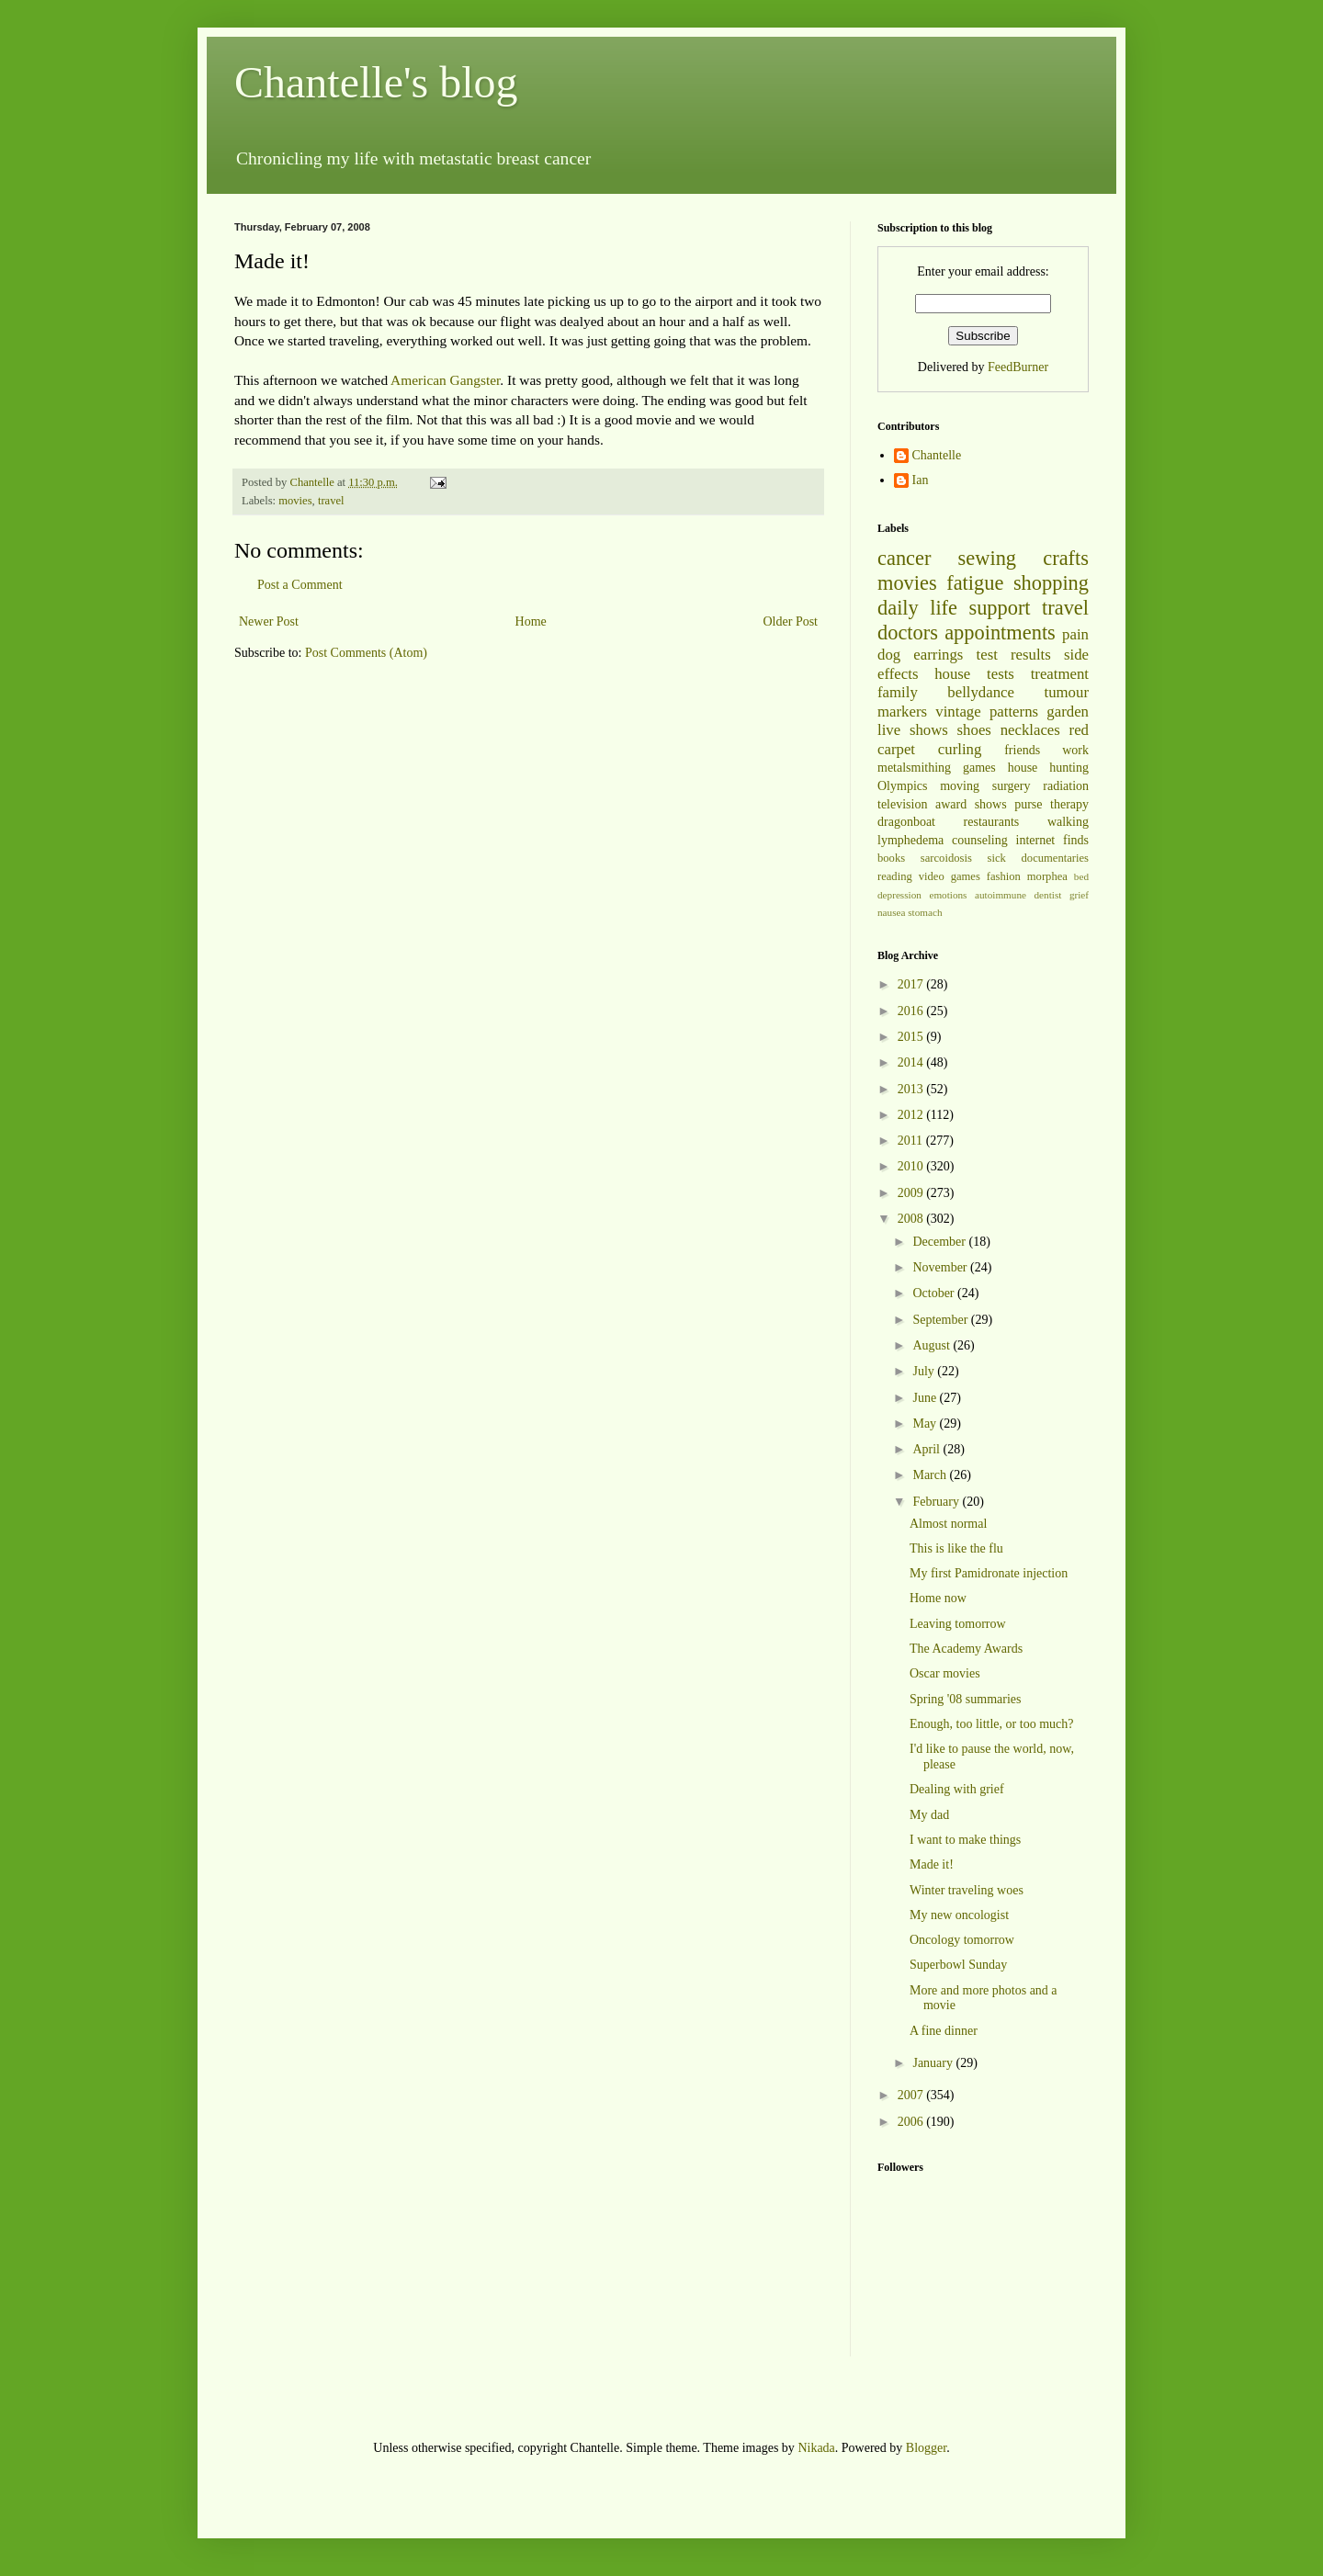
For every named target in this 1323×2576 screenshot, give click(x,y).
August (932, 1345)
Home (531, 621)
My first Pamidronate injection (989, 1573)
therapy (1069, 804)
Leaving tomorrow (958, 1624)
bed (1081, 876)
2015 (912, 1037)
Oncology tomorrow (962, 1940)
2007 (912, 2095)
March (930, 1475)
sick (997, 858)
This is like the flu (956, 1548)
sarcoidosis (946, 858)
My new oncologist (959, 1915)
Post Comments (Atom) (366, 653)
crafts (1066, 558)
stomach (925, 912)
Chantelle (937, 455)
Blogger (926, 2448)
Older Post (791, 621)
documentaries (1055, 858)
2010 (912, 1166)
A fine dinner (944, 2031)
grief (1079, 894)
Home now (938, 1598)
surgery (1011, 786)
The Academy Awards (966, 1648)
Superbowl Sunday (958, 1965)
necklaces (1030, 730)
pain (1075, 634)
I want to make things (965, 1840)
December (940, 1241)
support (999, 607)
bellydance (980, 692)
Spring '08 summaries (966, 1699)
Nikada (815, 2448)
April (927, 1449)
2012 (912, 1115)
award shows (971, 804)
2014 (912, 1062)
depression (899, 894)
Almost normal (948, 1524)
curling (960, 749)
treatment (1060, 674)
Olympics (902, 786)
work (1075, 750)
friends (1022, 750)
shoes (974, 730)
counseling (980, 840)
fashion (1004, 876)
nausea (891, 912)
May (925, 1423)
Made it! (932, 1864)
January (934, 2063)
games (979, 767)
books (891, 858)
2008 (912, 1219)
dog (888, 654)
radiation (1066, 786)
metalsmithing (914, 767)
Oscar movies (945, 1673)
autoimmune (1000, 894)
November (941, 1267)
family (897, 692)
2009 (912, 1193)
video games (949, 876)
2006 (912, 2122)
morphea (1047, 876)
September (941, 1320)
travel (331, 500)
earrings (938, 654)
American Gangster (445, 380)
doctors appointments (966, 632)
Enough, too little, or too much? (991, 1724)
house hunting (1048, 767)
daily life (917, 607)
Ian (920, 480)
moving (959, 786)
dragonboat (906, 822)
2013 (912, 1089)
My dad (929, 1815)
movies (294, 500)
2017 (912, 984)
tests (1000, 674)
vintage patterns (986, 711)
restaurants (992, 822)
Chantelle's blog (376, 82)
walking (1068, 822)
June (925, 1398)
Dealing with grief (957, 1789)
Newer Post (269, 621)
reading (894, 876)
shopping (1051, 582)
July (924, 1371)
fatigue (974, 582)
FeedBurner (1018, 367)
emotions (948, 894)
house (952, 674)
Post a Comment (300, 585)
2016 (912, 1011)
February (937, 1501)
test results (1014, 654)
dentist (1048, 894)
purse (1028, 804)
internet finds (1053, 840)
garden (1067, 711)
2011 (912, 1140)
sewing (987, 558)
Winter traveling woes (966, 1890)
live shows (912, 730)
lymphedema (910, 840)
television (902, 804)
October (934, 1293)
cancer (904, 558)
